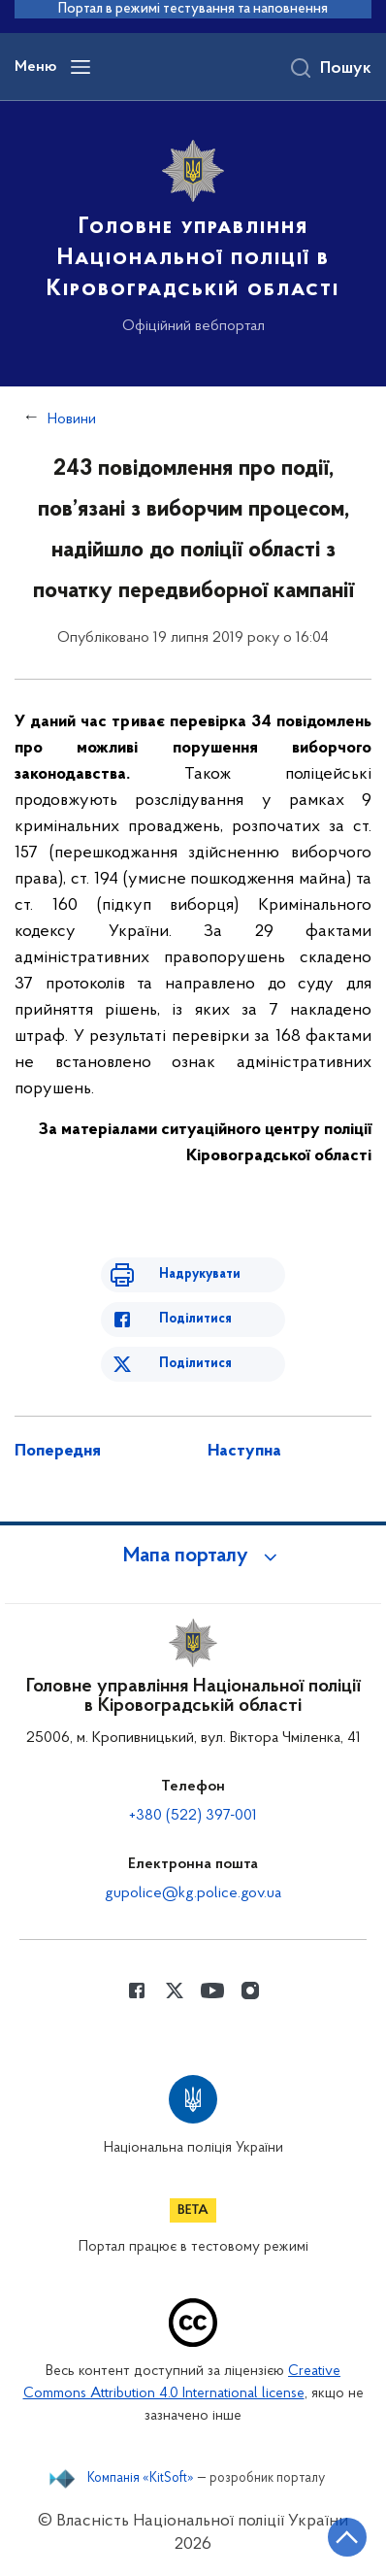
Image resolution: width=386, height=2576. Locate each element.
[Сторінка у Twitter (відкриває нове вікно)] (174, 1990)
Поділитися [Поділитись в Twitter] (195, 1363)
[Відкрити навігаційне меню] (80, 67)
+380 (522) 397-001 (193, 1815)
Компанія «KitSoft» (140, 2479)
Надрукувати (200, 1274)
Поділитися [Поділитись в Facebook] (195, 1319)
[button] (193, 1556)
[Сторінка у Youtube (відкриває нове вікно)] (212, 1990)
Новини (72, 419)
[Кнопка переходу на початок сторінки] (347, 2537)
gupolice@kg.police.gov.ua (193, 1893)
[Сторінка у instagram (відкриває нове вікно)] (250, 1990)
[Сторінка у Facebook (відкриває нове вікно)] (136, 1990)
